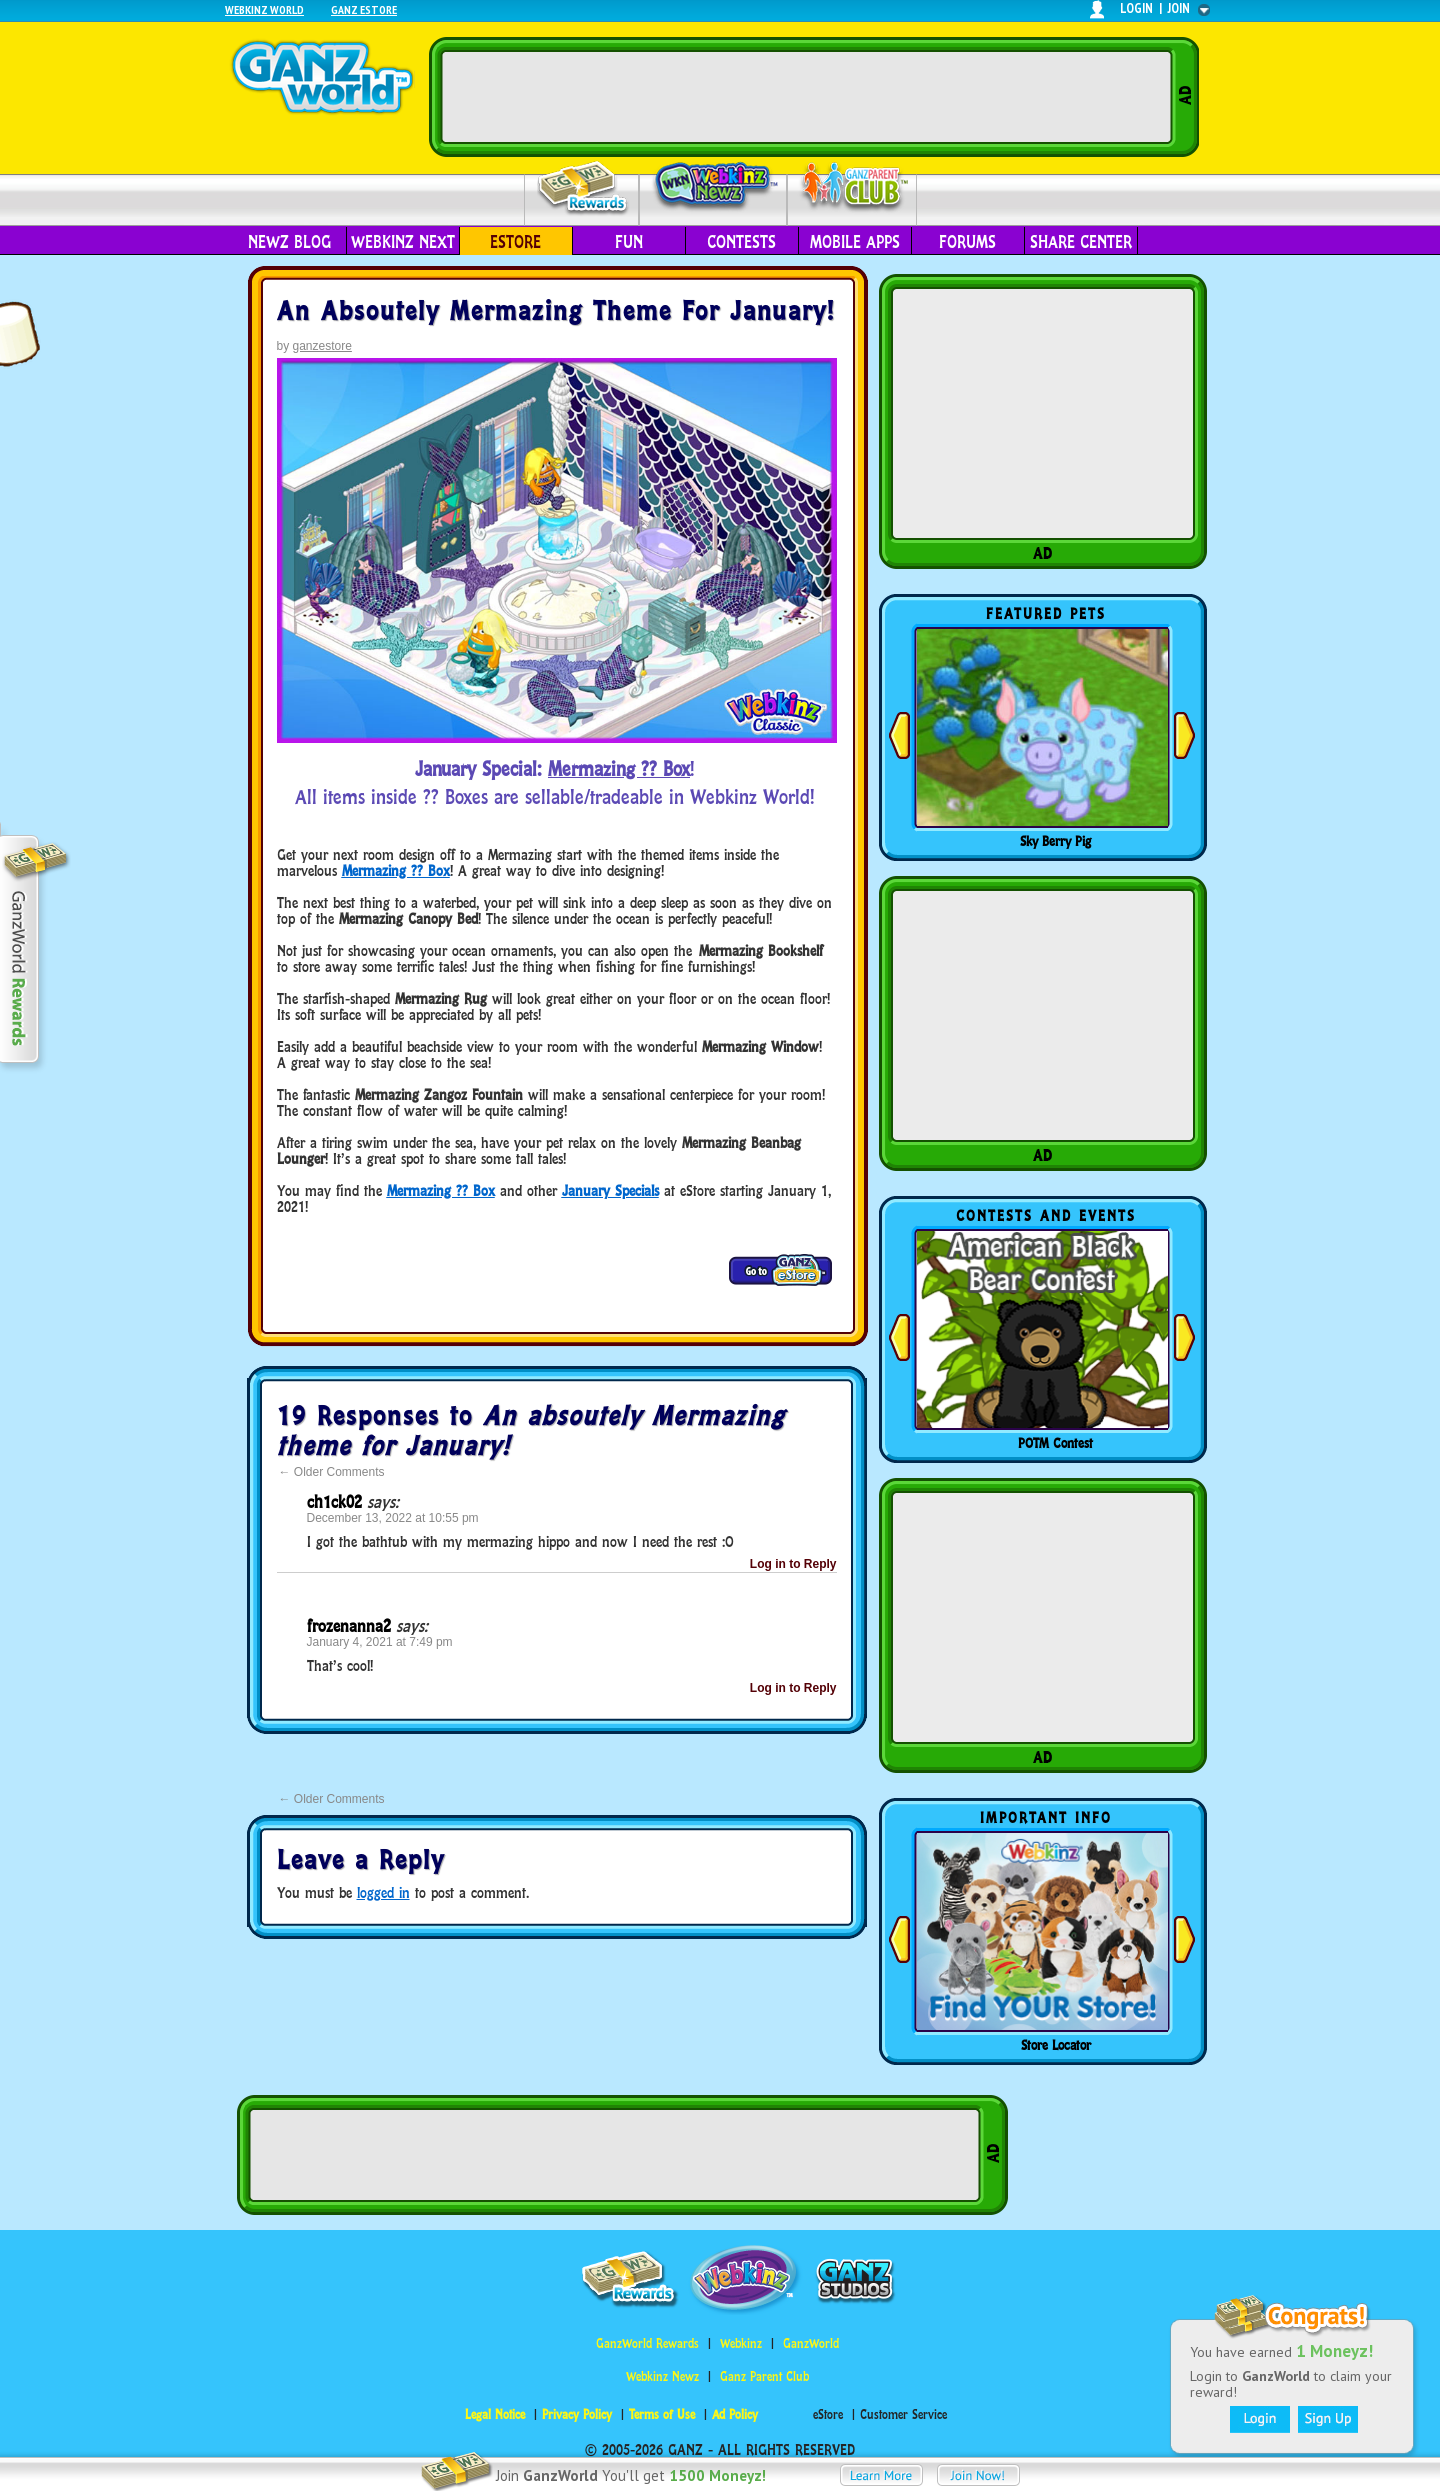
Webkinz (741, 2343)
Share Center (1081, 242)
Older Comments (332, 1472)
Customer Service (903, 2414)
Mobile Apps (855, 242)
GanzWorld (811, 2343)
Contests (741, 242)
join (1179, 8)
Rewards (583, 188)
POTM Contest (1055, 1443)
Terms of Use (662, 2414)
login (1136, 8)
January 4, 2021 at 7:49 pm (380, 1642)
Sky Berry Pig (1055, 841)
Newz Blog (289, 242)
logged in (383, 1892)
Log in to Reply (793, 1564)
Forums (967, 242)
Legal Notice (495, 2414)
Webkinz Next (403, 242)
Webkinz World (264, 9)
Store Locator (1056, 2045)
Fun (629, 242)
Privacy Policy (577, 2414)
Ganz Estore (364, 9)
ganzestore (322, 346)
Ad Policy (735, 2414)
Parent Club (852, 187)
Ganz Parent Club (764, 2376)
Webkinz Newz (713, 187)
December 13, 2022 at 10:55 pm (393, 1518)
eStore (515, 242)
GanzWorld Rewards (647, 2343)
